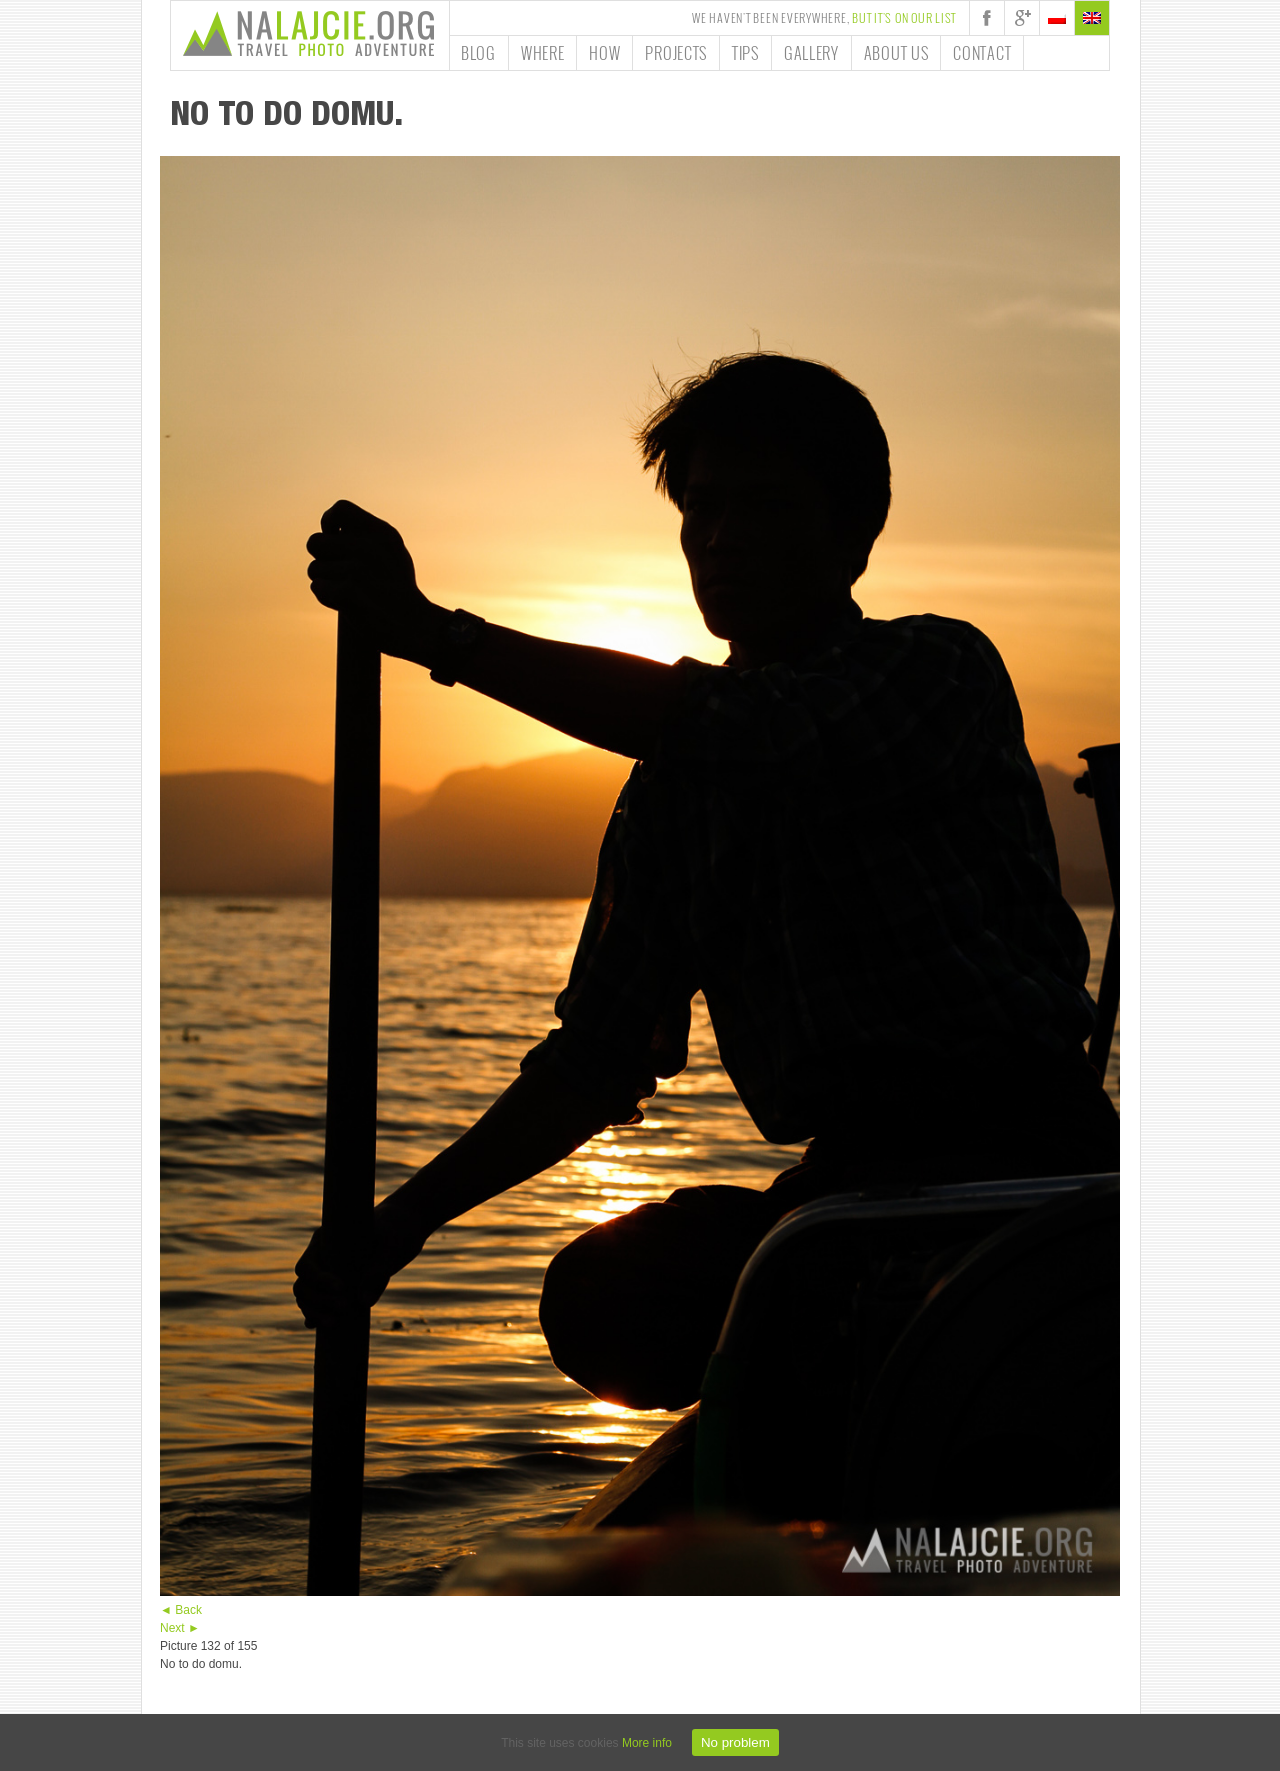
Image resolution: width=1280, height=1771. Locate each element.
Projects (676, 53)
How (604, 53)
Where (543, 53)
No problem (735, 1742)
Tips (745, 53)
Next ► (180, 1628)
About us (896, 53)
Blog (478, 53)
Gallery (811, 53)
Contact (982, 53)
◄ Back (181, 1610)
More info (647, 1743)
